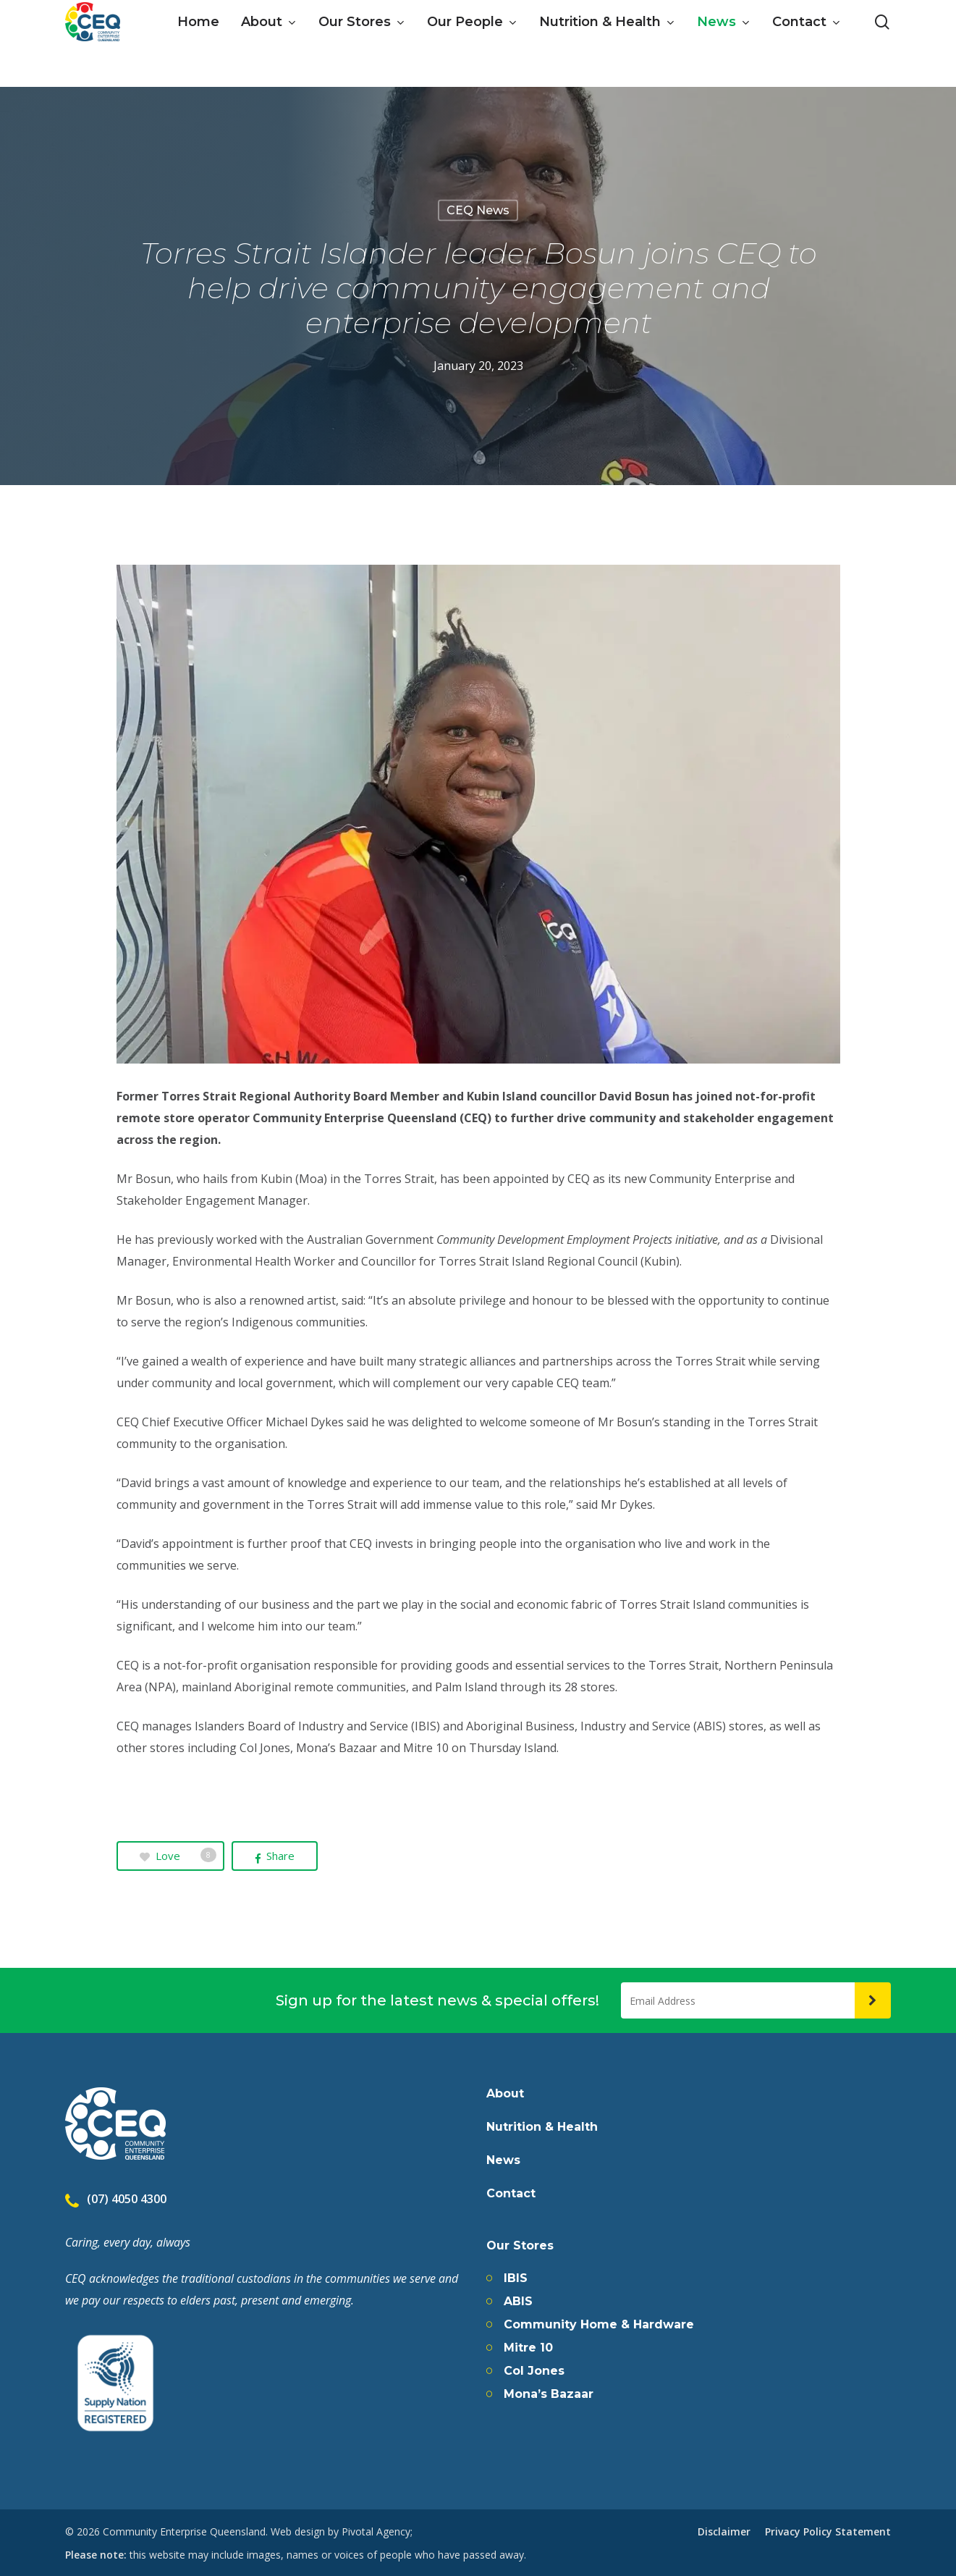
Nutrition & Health (542, 2127)
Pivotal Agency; (377, 2531)
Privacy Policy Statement (828, 2531)
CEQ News (478, 210)
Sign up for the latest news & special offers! (437, 2000)
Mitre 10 (528, 2347)
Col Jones (534, 2371)
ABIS (518, 2301)
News (503, 2160)
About (505, 2093)
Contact (511, 2193)
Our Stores (520, 2245)
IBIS (516, 2278)
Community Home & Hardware (599, 2324)
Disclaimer (724, 2531)
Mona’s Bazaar (548, 2394)
